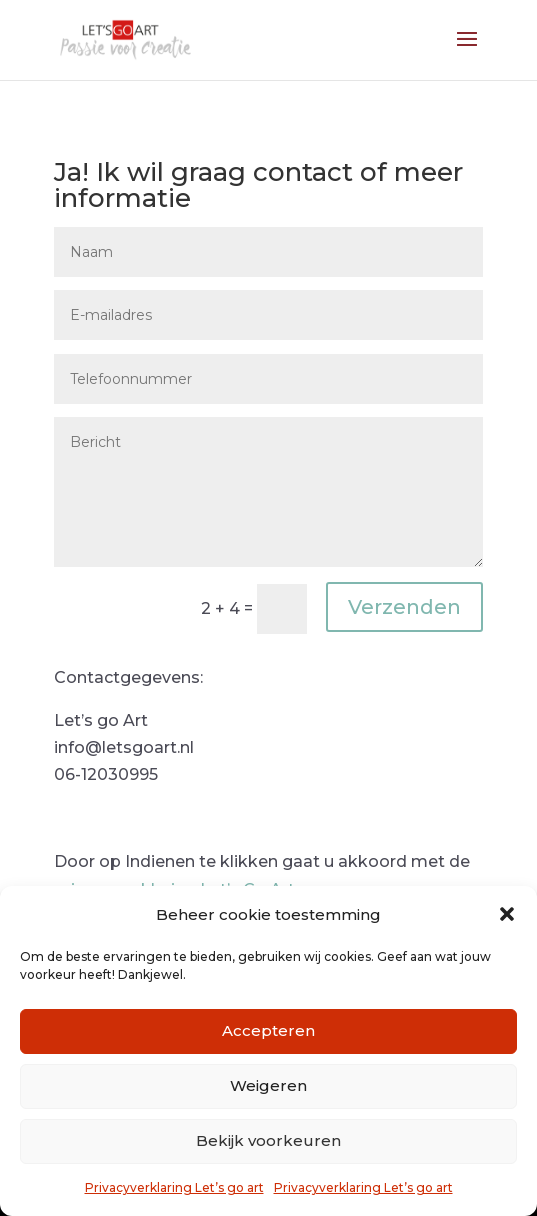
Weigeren (268, 1085)
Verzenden (404, 607)
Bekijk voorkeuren (268, 1140)
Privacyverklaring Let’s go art (174, 1187)
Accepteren (268, 1030)
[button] (507, 914)
